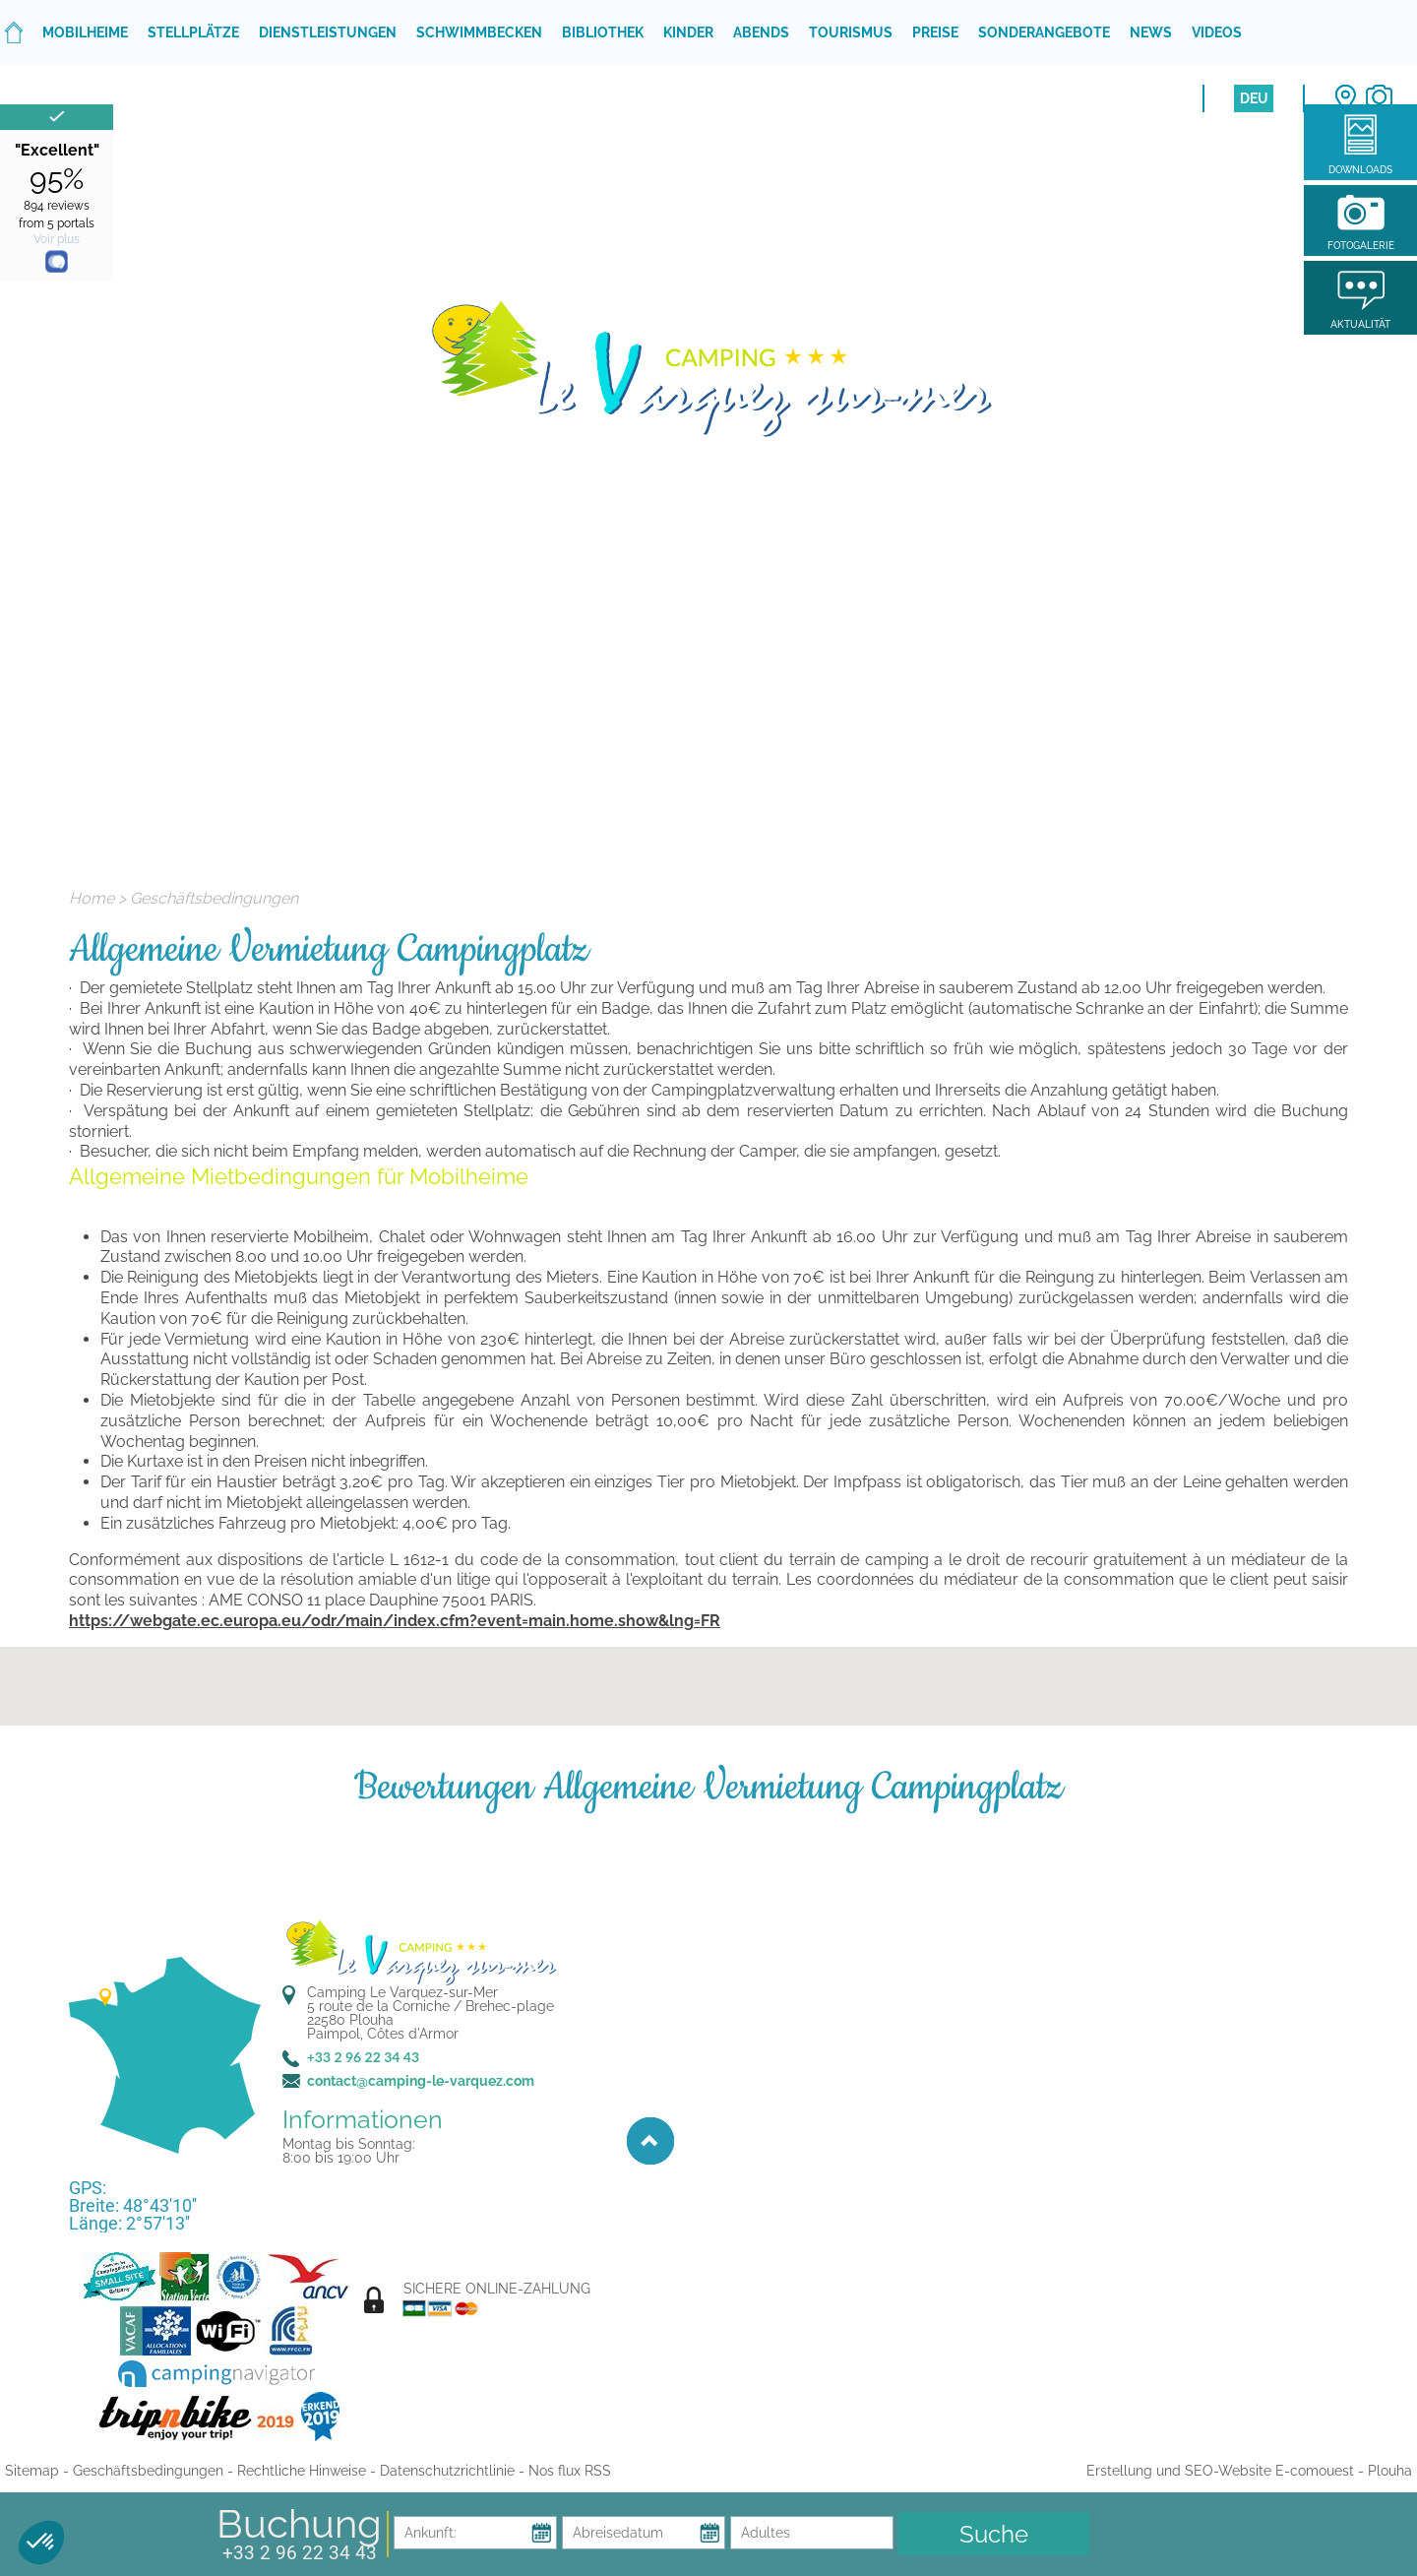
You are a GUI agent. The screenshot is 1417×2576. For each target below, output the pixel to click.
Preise (935, 32)
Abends (761, 32)
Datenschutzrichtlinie (447, 2471)
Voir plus (56, 239)
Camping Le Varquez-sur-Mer (402, 1992)
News (1151, 32)
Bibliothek (603, 32)
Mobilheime (85, 32)
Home (91, 898)
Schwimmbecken (479, 32)
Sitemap (32, 2471)
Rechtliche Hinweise (301, 2471)
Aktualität (1360, 324)
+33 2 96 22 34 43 (299, 2553)
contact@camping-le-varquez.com (420, 2081)
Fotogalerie (1360, 245)
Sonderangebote (1044, 32)
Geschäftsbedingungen (214, 898)
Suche (993, 2534)
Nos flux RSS (569, 2471)
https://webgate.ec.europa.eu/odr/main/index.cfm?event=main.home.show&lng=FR (394, 1620)
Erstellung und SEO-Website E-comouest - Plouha (1249, 2471)
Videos (1217, 32)
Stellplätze (193, 32)
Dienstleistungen (328, 32)
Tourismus (851, 32)
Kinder (688, 32)
